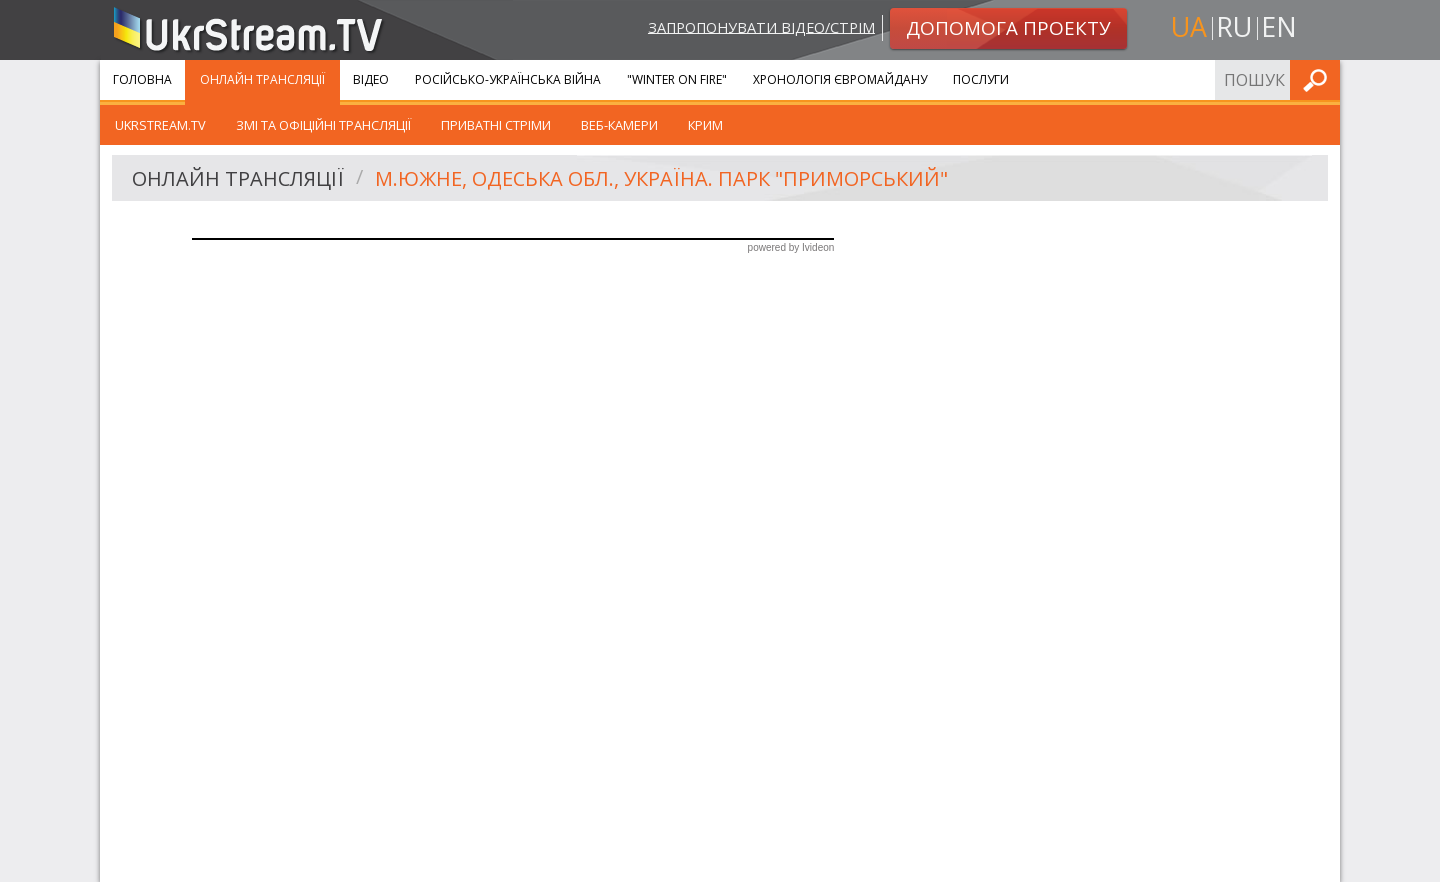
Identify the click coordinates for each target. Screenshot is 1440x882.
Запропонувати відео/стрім (761, 26)
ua (1189, 26)
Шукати (1319, 79)
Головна (142, 79)
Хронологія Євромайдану (840, 79)
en (1279, 26)
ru (1234, 26)
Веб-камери (619, 125)
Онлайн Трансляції (262, 79)
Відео (371, 79)
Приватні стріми (496, 125)
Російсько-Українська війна (508, 79)
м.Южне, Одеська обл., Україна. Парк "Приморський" (661, 178)
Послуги (981, 79)
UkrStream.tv (160, 125)
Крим (705, 125)
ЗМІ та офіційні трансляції (323, 125)
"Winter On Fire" (677, 79)
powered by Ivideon (791, 247)
